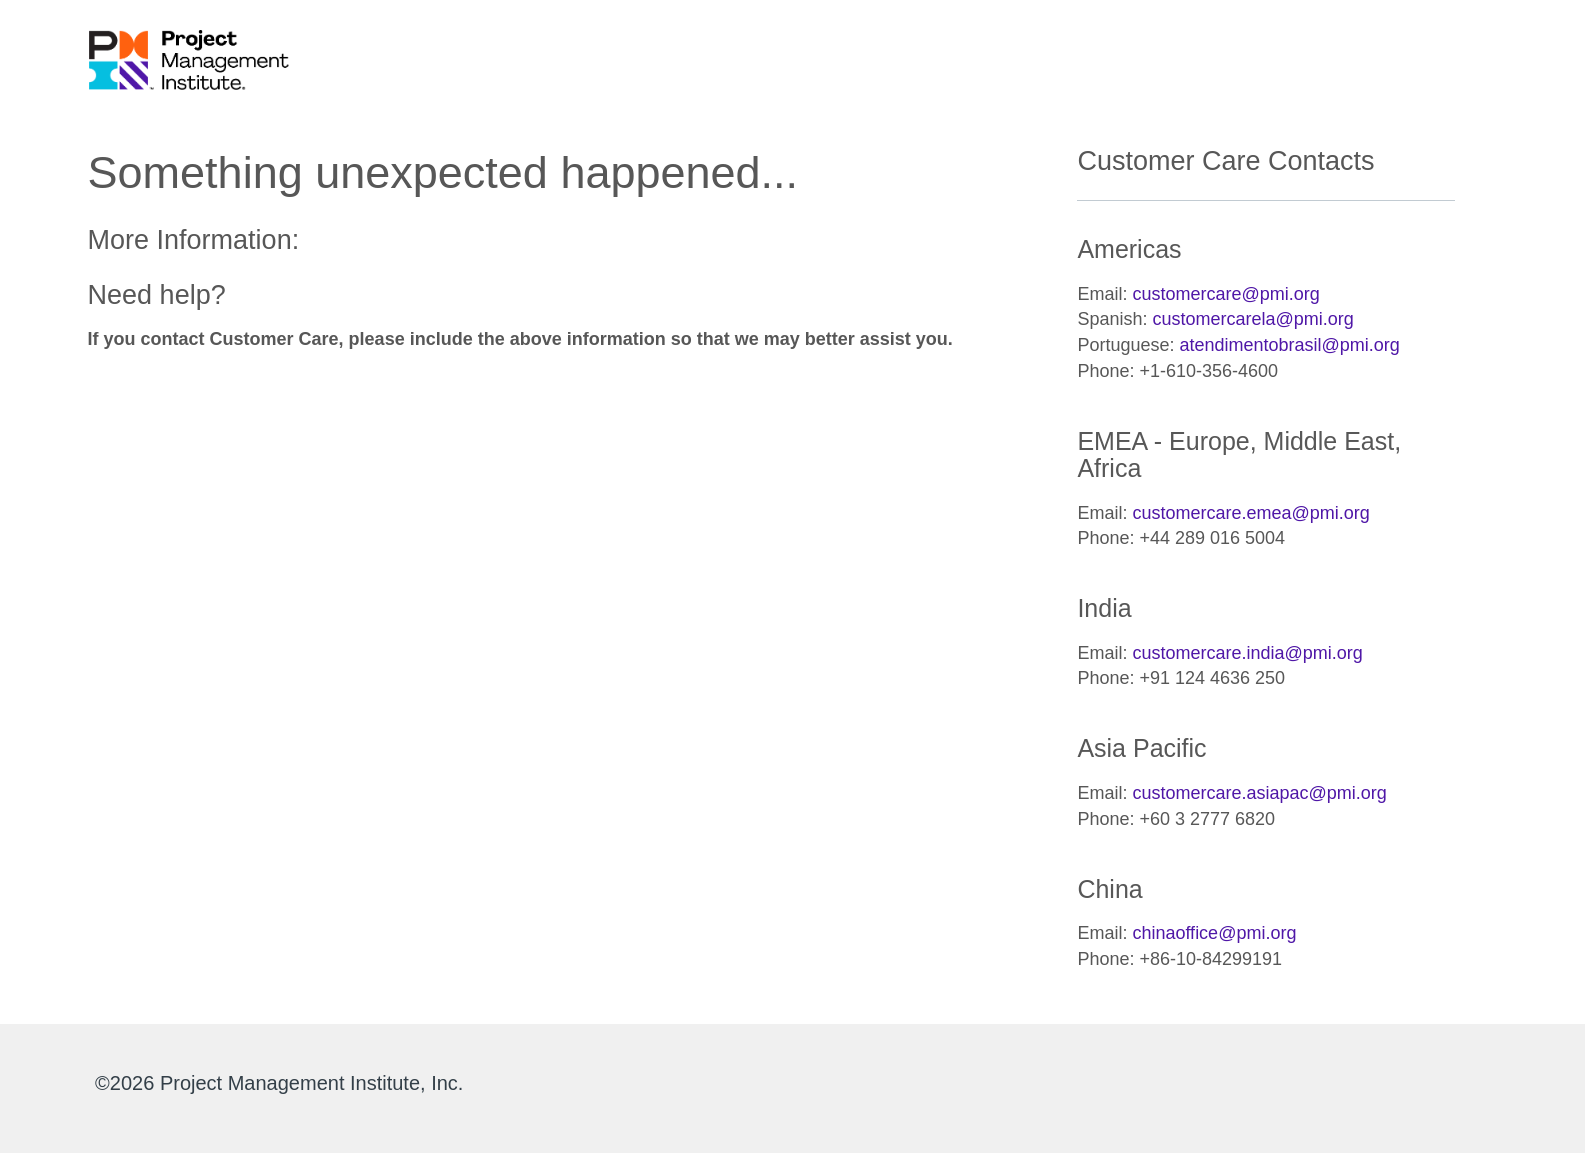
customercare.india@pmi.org (1247, 653)
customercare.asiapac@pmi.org (1259, 793)
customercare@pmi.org (1225, 294)
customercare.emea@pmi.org (1250, 513)
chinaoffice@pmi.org (1214, 933)
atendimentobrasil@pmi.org (1289, 345)
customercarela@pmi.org (1252, 319)
